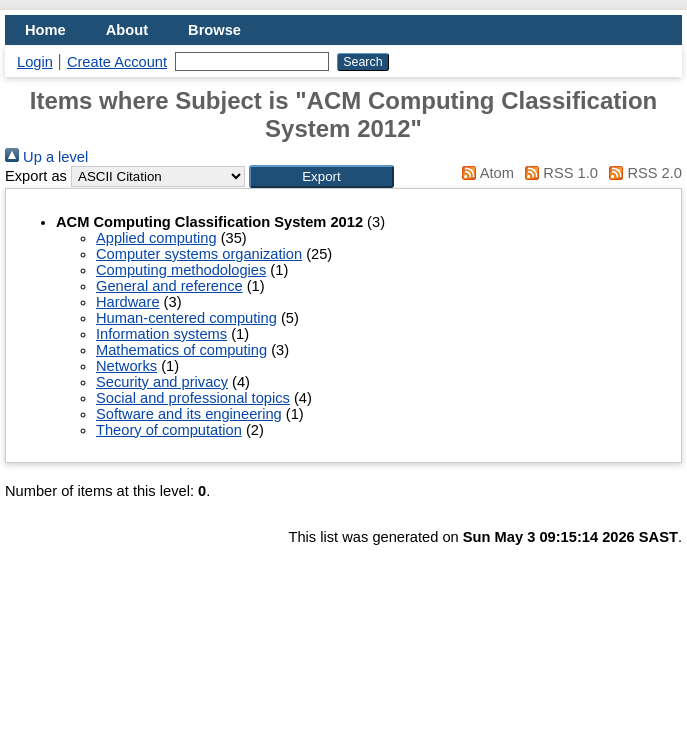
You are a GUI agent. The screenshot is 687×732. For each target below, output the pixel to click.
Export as (36, 176)
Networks (126, 366)
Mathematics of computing (181, 350)
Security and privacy (162, 382)
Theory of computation (169, 430)
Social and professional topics (193, 398)
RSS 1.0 (558, 173)
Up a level (46, 157)
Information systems (161, 334)
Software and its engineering (189, 414)
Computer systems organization (199, 254)
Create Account (117, 62)
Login (35, 62)
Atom (484, 173)
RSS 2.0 (642, 173)
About (127, 30)
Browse (214, 30)
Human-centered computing (186, 318)
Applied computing (156, 238)
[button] (321, 176)
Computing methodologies (181, 270)
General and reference (169, 286)
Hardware (128, 302)
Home (45, 30)
